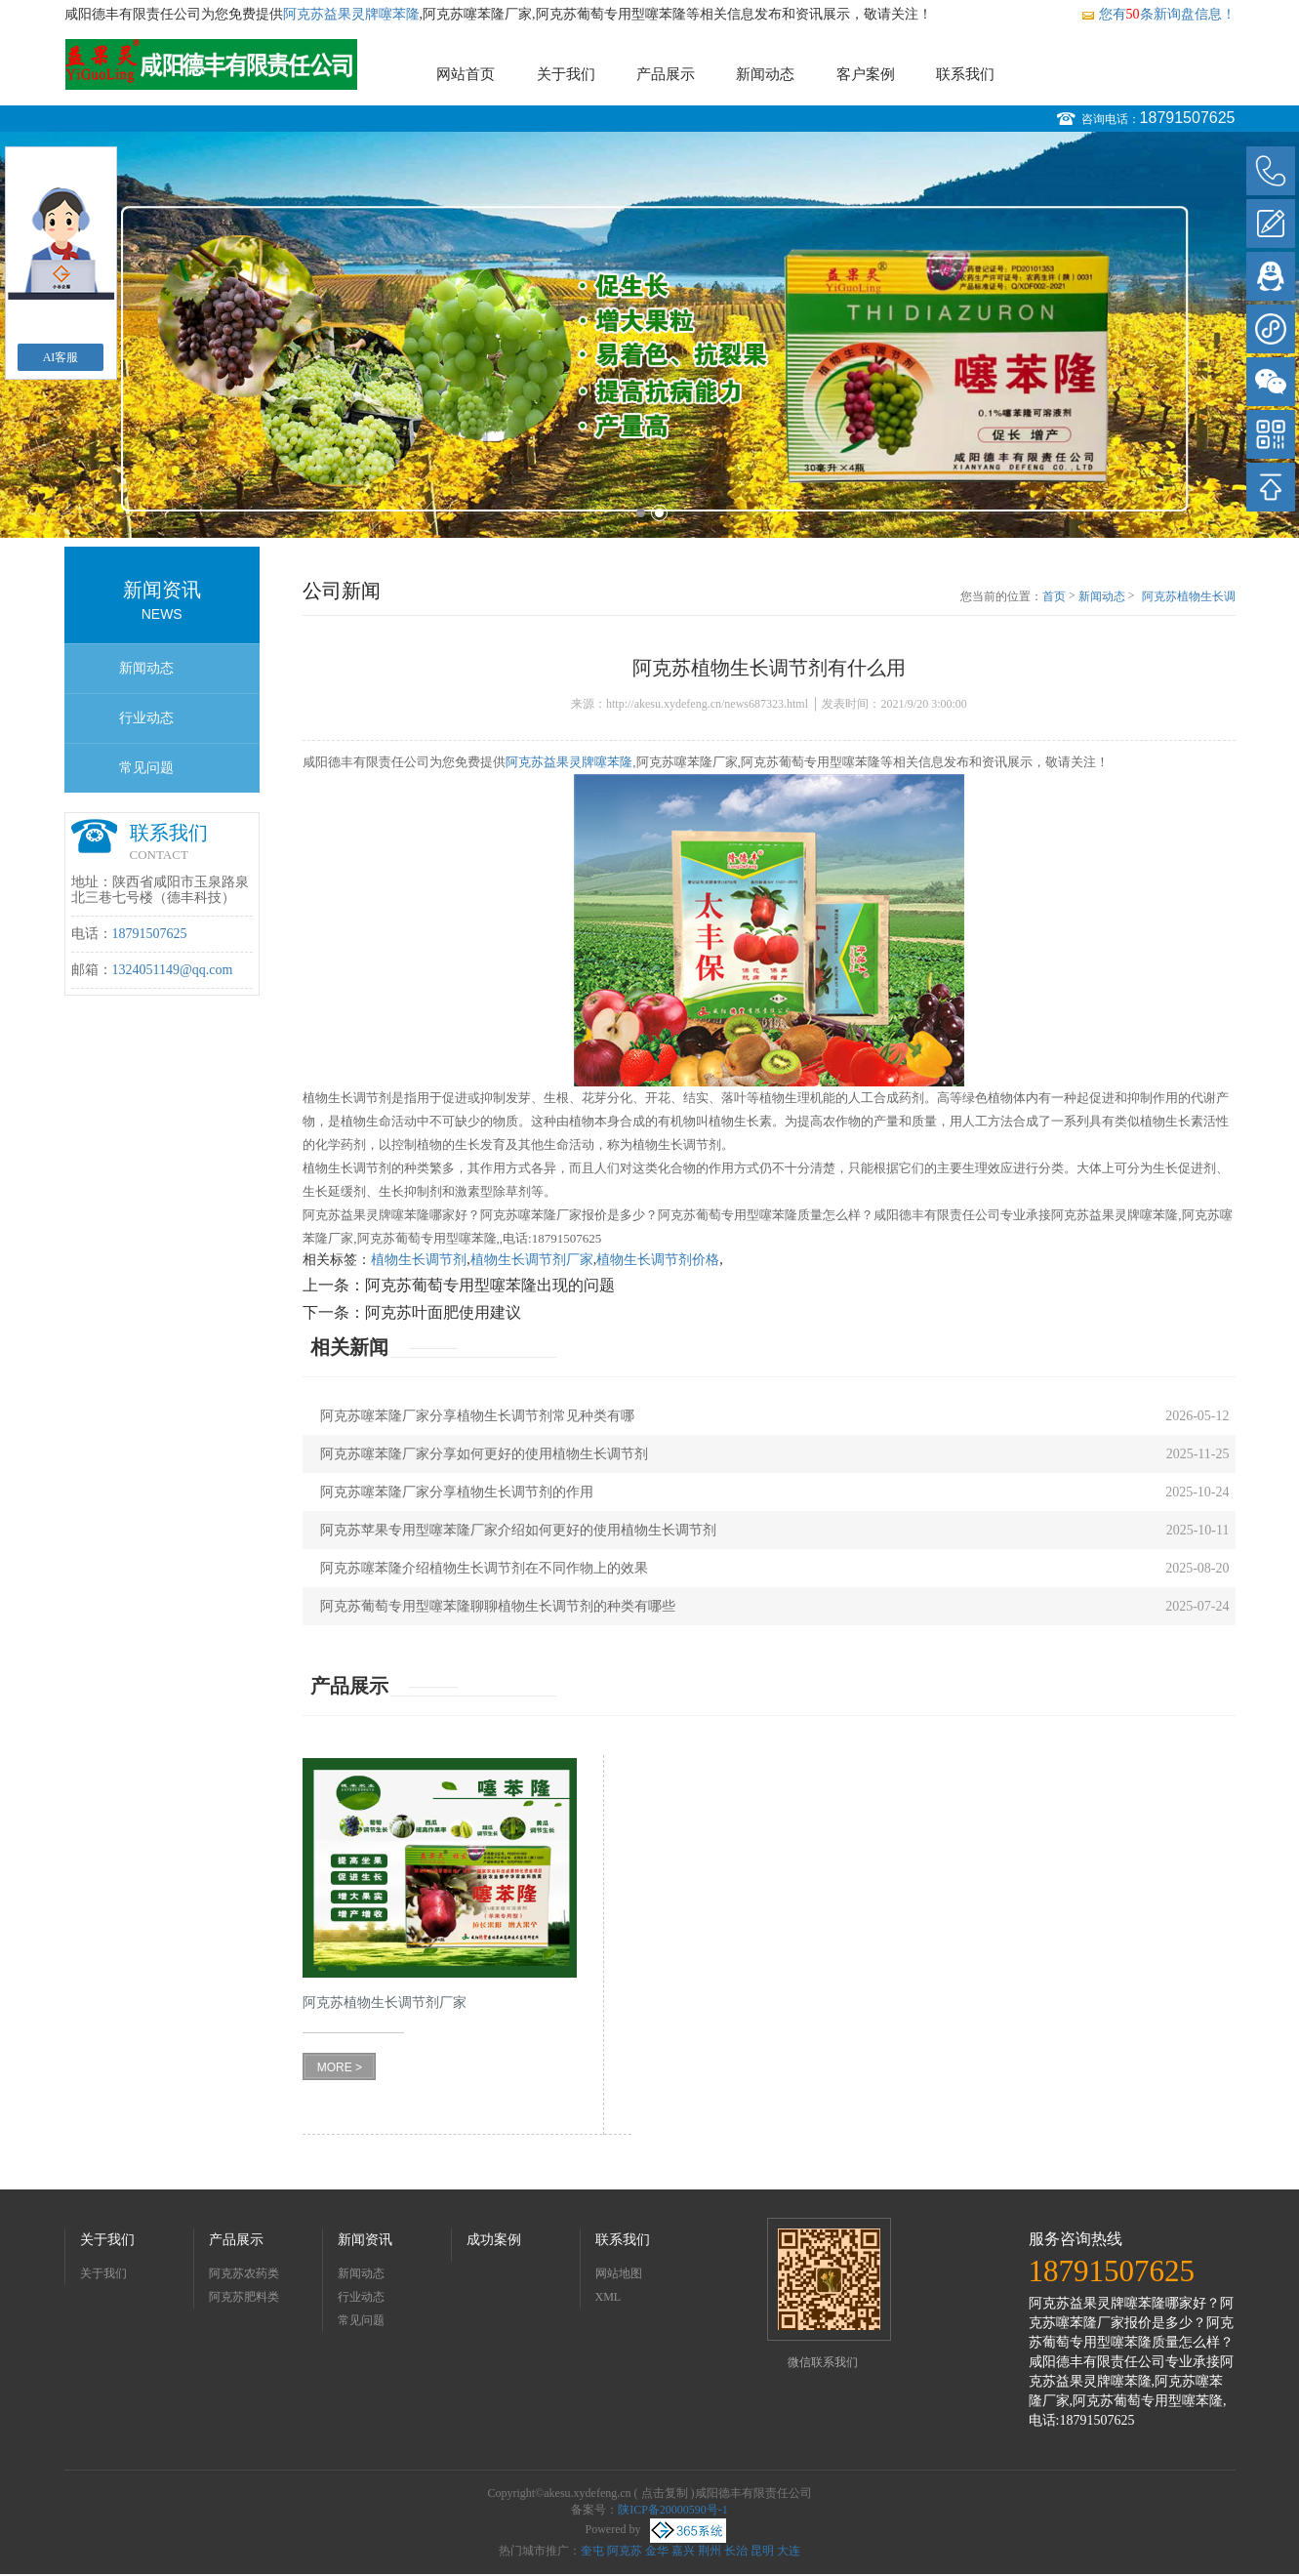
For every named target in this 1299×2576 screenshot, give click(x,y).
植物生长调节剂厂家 (531, 1259)
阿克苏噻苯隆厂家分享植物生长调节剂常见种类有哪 (477, 1416)
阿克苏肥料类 (244, 2297)
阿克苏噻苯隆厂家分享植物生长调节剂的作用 (456, 1492)
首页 (1054, 596)
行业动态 (146, 718)
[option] (649, 335)
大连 (788, 2550)
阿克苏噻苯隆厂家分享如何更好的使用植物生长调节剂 (484, 1454)
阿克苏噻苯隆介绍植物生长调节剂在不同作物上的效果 (484, 1568)
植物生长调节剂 (419, 1259)
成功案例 (494, 2239)
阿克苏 (624, 2550)
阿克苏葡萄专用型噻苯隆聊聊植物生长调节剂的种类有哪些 (497, 1606)
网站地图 (618, 2273)
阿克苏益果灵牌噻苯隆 (351, 14)
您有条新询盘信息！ (1158, 14)
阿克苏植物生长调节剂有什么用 (1189, 597)
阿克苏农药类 (244, 2273)
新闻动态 (765, 74)
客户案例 (865, 74)
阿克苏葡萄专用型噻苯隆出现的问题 (490, 1285)
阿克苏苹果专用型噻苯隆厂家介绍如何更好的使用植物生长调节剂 (518, 1530)
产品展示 (665, 74)
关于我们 (566, 74)
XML (608, 2297)
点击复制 (664, 2493)
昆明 (762, 2550)
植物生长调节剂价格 (657, 1259)
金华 (657, 2550)
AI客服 (61, 357)
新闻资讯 (365, 2239)
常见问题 (146, 767)
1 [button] (640, 513)
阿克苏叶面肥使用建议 (443, 1312)
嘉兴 (683, 2550)
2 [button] (659, 513)
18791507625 (1188, 117)
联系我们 (965, 74)
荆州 (709, 2550)
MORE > (339, 2067)
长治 (736, 2550)
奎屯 (592, 2550)
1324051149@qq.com (172, 969)
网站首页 (465, 74)
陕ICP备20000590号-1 (673, 2509)
